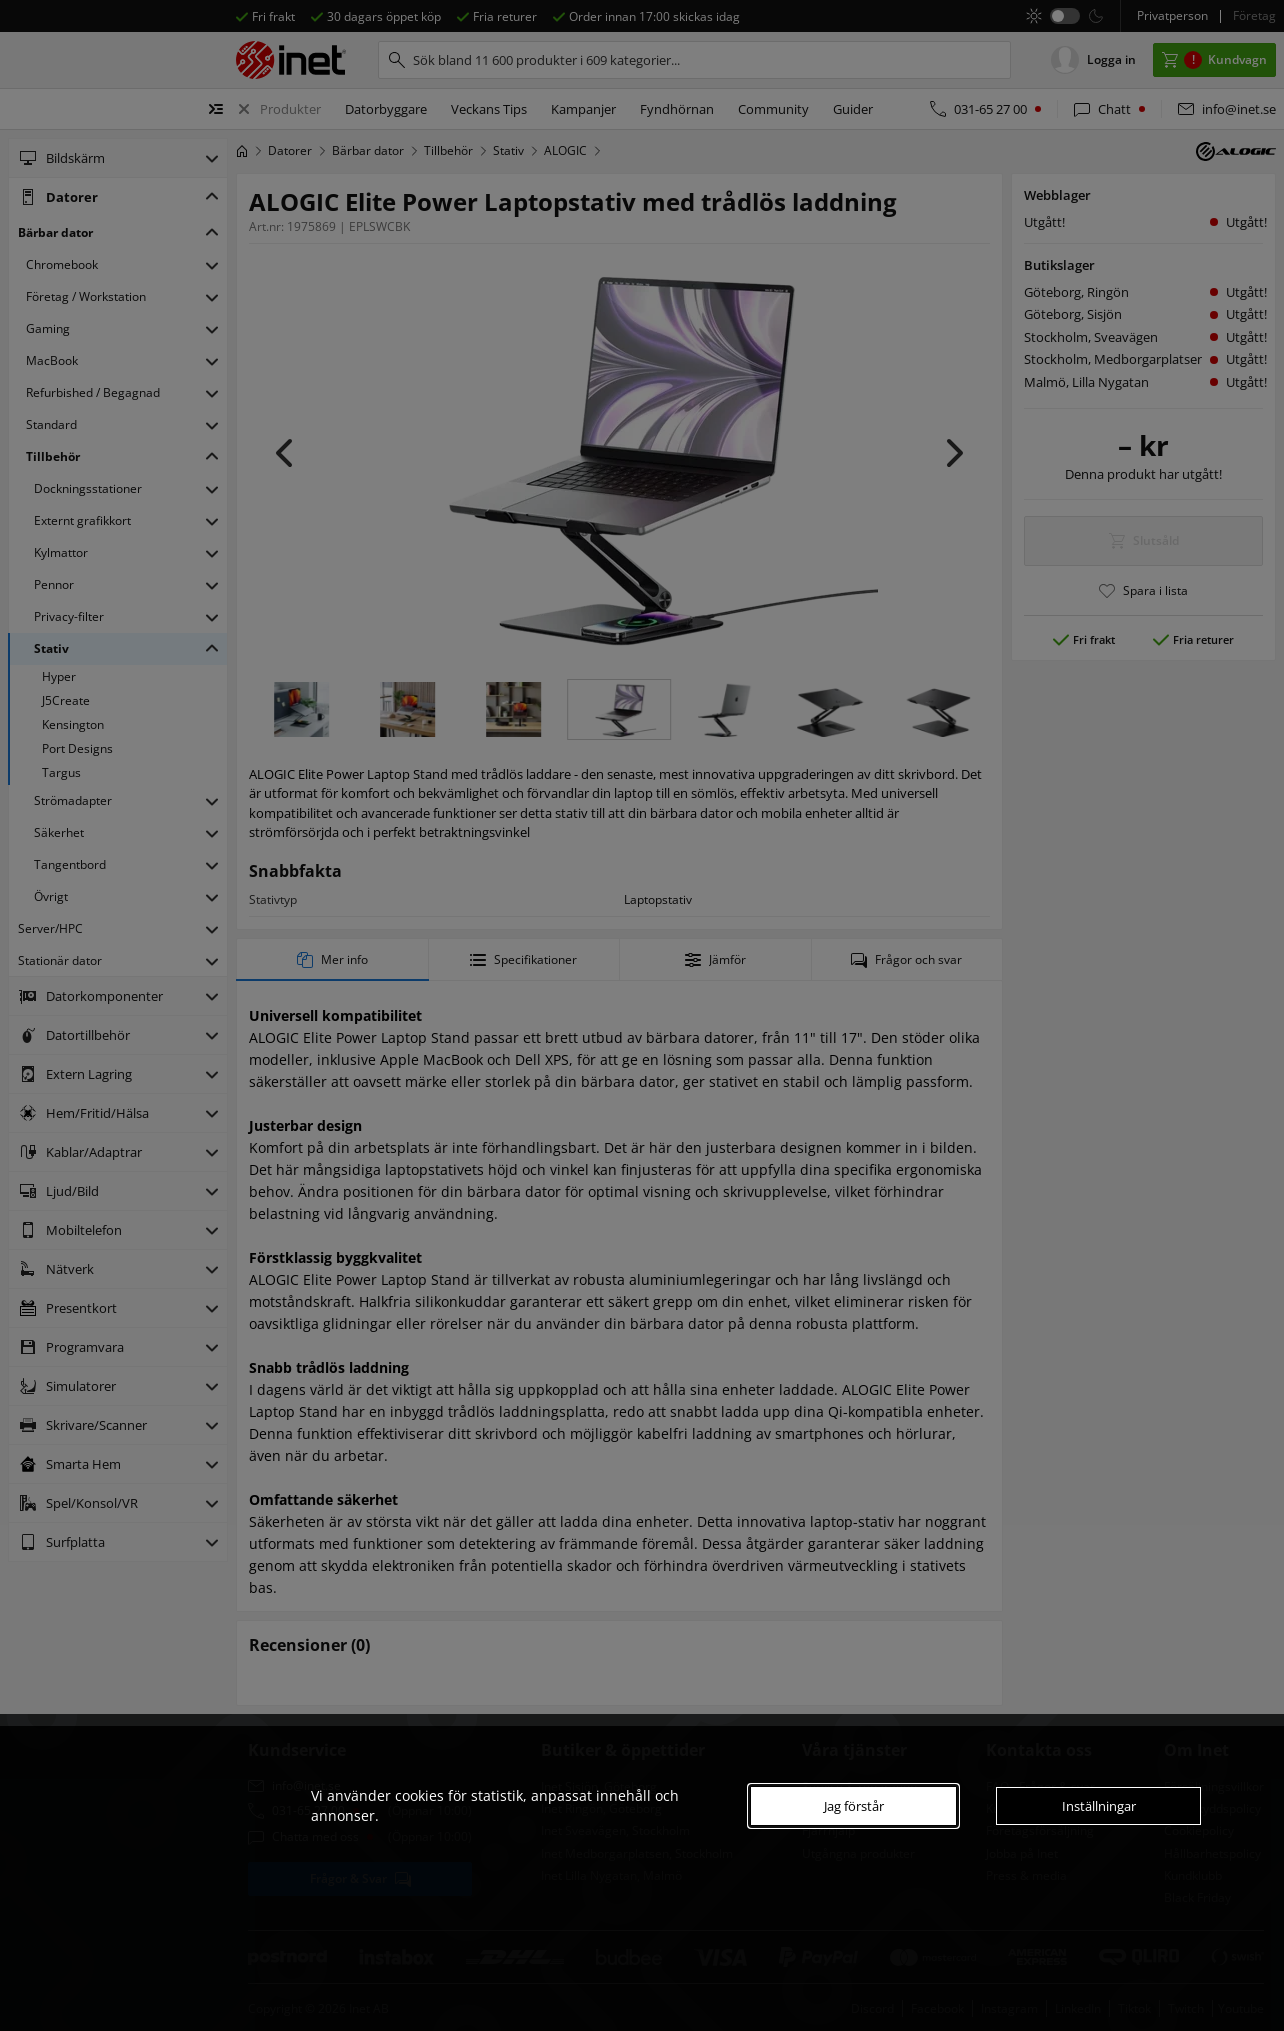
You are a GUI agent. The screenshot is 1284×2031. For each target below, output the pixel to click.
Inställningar (1099, 1806)
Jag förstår (854, 1806)
